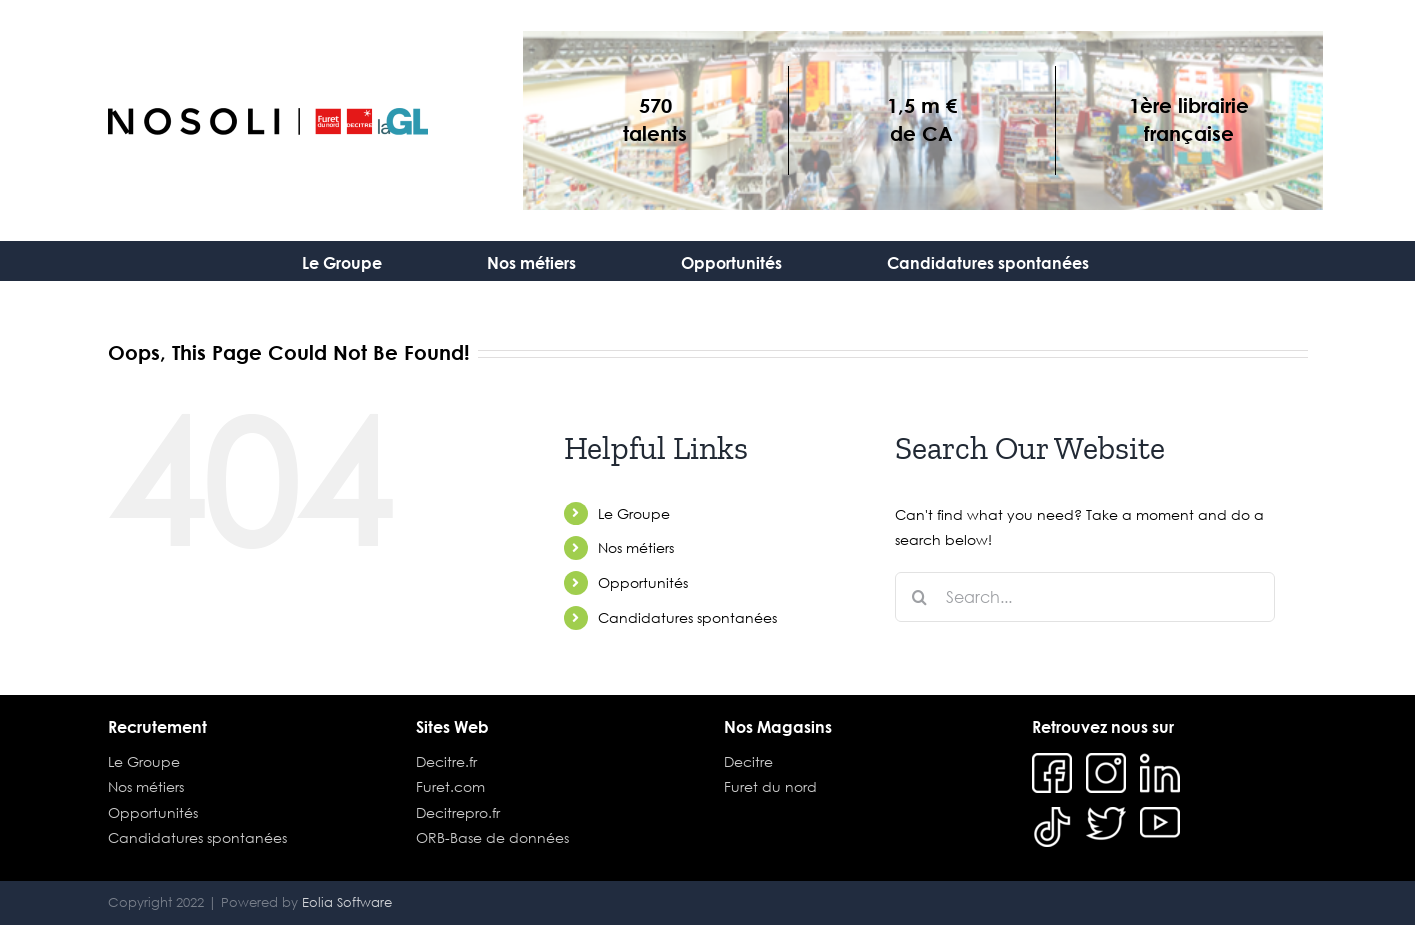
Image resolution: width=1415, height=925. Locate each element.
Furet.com (450, 786)
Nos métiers (636, 547)
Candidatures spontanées (687, 617)
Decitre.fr (446, 761)
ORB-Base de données (492, 837)
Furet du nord (770, 786)
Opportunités (643, 582)
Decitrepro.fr (458, 812)
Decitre (748, 761)
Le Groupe (634, 513)
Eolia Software (347, 902)
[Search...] (1085, 597)
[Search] (920, 597)
